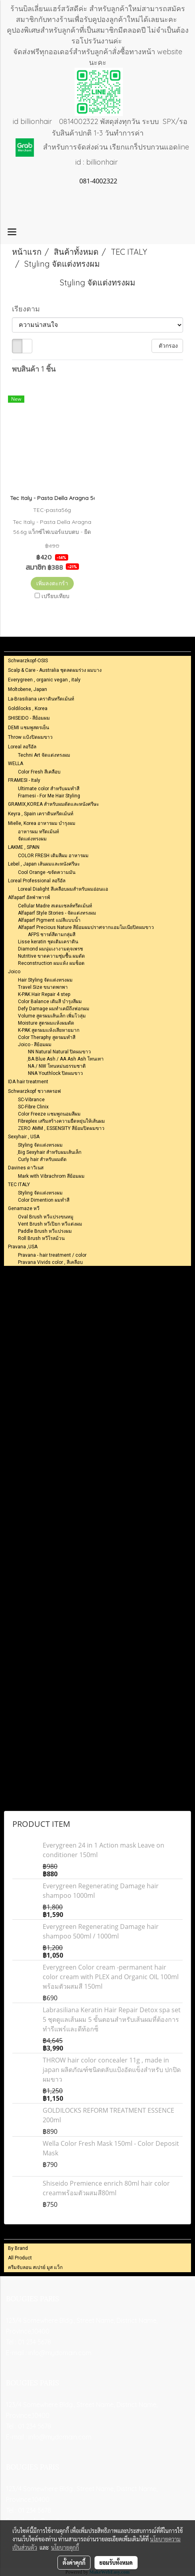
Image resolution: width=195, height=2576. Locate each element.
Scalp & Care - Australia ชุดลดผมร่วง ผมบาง (55, 670)
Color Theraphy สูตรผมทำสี (46, 1037)
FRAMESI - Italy (24, 780)
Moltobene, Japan (27, 689)
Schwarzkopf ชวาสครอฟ (34, 1091)
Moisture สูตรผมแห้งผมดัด (46, 1023)
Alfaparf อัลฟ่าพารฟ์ (29, 897)
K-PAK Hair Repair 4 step (44, 994)
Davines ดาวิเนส (25, 1168)
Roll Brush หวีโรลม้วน (41, 1238)
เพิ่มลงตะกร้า (52, 583)
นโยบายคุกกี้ (65, 2547)
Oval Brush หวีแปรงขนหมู (45, 1217)
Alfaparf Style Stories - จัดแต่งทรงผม (57, 913)
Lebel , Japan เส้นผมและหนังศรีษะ (44, 864)
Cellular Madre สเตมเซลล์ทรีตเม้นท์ (55, 906)
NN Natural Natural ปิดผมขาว (59, 1052)
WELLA (15, 763)
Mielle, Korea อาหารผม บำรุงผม (41, 823)
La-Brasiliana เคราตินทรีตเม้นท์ (41, 699)
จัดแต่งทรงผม (32, 839)
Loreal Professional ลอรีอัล (36, 881)
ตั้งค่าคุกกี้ (74, 2562)
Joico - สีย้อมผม (34, 1044)
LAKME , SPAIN (23, 847)
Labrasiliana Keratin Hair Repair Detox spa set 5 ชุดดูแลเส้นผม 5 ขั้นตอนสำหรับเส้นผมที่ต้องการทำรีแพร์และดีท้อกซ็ (112, 2019)
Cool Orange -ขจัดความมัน (46, 872)
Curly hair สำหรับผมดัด (42, 1159)
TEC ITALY (19, 1184)
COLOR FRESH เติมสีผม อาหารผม (53, 855)
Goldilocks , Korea (27, 708)
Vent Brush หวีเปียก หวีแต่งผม (50, 1224)
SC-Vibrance (31, 1099)
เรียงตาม (29, 308)
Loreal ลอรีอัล (22, 747)
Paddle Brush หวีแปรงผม (45, 1231)
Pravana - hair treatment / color (52, 1255)
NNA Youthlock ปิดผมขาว (55, 1073)
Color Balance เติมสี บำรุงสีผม (50, 1001)
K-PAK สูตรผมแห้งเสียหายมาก (48, 1030)
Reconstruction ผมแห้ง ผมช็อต (51, 963)
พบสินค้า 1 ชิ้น (33, 369)
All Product (20, 2258)
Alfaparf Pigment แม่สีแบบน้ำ (49, 920)
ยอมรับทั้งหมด (116, 2562)
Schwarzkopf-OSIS (28, 660)
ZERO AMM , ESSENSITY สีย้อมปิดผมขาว (61, 1128)
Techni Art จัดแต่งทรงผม (44, 755)
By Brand (18, 2248)
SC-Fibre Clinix (33, 1107)
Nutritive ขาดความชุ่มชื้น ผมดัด (51, 956)
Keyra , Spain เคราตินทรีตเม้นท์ (40, 814)
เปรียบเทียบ (55, 596)
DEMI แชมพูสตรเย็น (28, 727)
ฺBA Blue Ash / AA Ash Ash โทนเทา (66, 1059)
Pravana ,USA (22, 1247)
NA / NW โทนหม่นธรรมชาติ (57, 1066)
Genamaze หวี (23, 1208)
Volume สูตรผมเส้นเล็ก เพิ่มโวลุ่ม (52, 1016)
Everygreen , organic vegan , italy (44, 680)
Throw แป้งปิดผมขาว (30, 737)
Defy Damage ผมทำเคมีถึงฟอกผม (53, 1009)
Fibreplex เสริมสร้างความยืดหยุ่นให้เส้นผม (61, 1121)
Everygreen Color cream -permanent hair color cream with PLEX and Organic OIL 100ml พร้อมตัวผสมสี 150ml (111, 1977)
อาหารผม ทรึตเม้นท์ (38, 831)
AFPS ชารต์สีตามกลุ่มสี (51, 934)
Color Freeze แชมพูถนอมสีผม (49, 1114)
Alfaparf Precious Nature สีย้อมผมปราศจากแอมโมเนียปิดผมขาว (86, 927)
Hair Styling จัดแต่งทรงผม (45, 980)
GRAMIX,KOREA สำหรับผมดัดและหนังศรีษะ (53, 804)
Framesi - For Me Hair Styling (49, 796)
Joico (14, 971)
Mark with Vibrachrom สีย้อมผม (51, 1176)
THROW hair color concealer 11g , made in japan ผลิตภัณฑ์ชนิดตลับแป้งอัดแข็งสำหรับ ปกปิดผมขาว (112, 2070)
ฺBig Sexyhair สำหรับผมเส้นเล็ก (49, 1152)
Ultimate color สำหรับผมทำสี (48, 788)
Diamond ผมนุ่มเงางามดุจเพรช (50, 949)
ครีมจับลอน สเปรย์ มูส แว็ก (35, 2267)
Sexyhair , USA (23, 1136)
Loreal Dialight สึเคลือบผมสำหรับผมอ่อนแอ (63, 889)
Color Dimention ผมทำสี (43, 1200)
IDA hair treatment (28, 1081)
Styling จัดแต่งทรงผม (40, 1145)
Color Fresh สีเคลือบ (39, 772)
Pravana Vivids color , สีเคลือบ (50, 1262)
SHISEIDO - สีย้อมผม (29, 718)
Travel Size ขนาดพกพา (43, 987)
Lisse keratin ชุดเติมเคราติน (48, 942)
